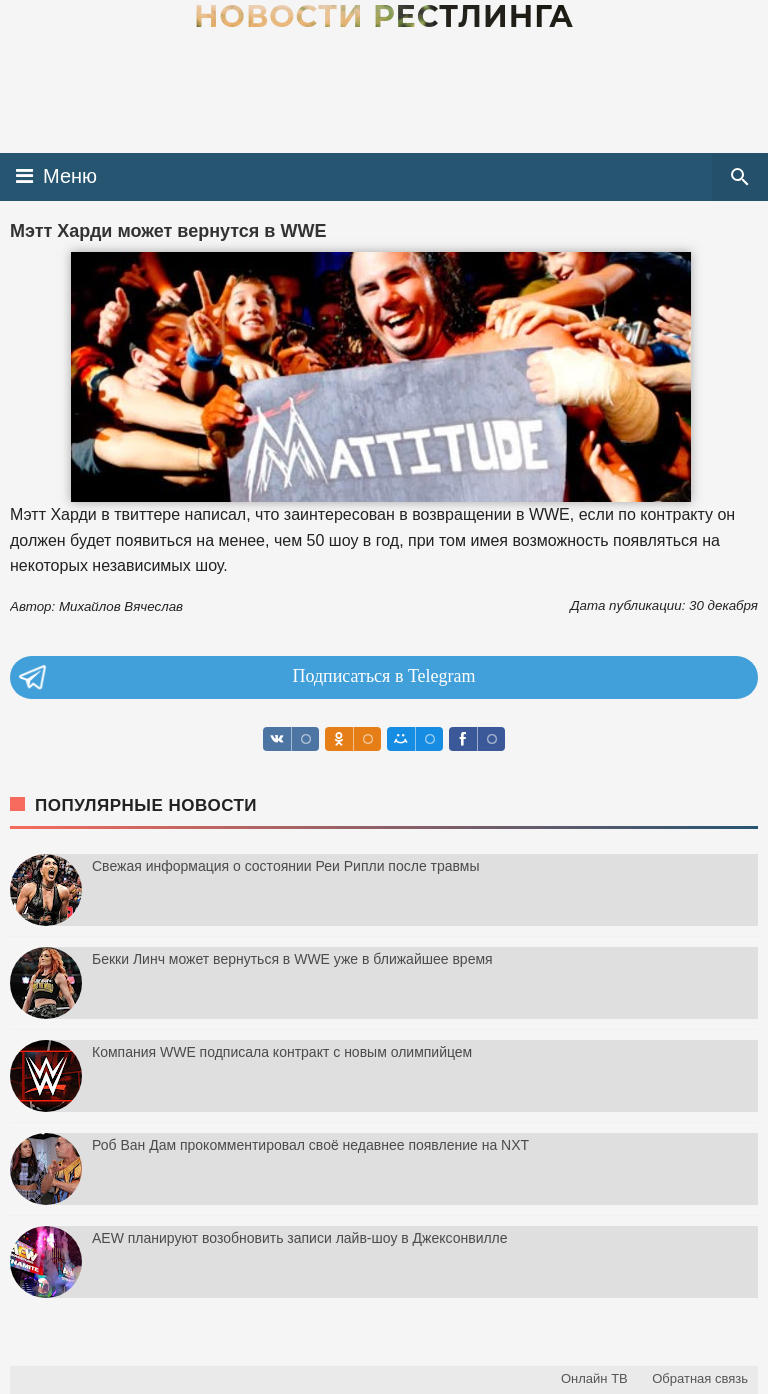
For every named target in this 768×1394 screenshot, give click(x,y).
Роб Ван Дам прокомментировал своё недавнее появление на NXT (310, 1145)
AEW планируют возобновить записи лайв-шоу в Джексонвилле (300, 1238)
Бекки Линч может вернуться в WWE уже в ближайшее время (292, 959)
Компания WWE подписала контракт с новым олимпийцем (282, 1052)
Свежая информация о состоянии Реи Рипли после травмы (286, 866)
